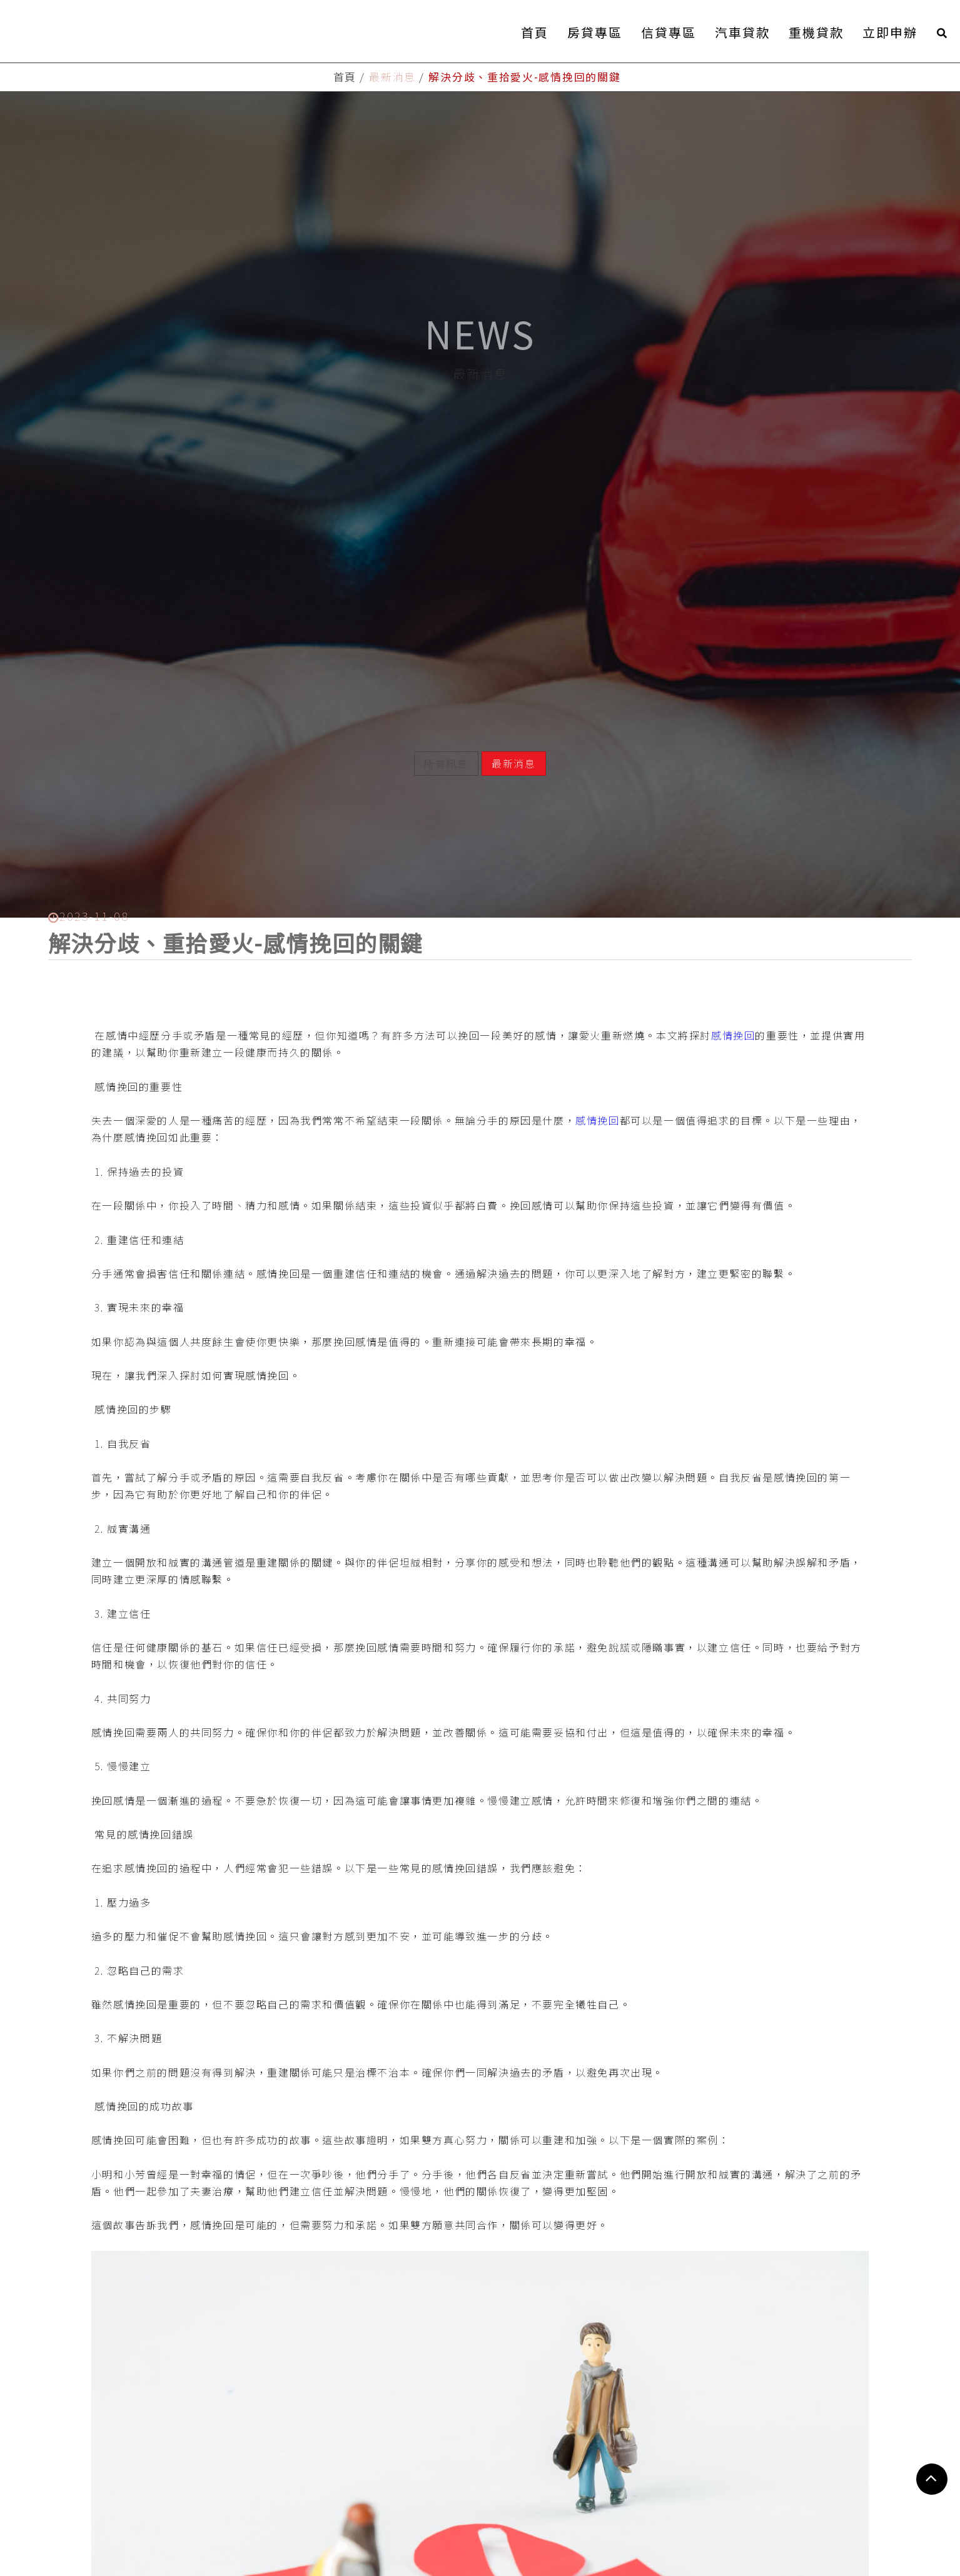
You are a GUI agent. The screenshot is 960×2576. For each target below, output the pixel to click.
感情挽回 (733, 993)
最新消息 (513, 728)
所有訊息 (446, 728)
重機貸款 (816, 32)
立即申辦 (889, 32)
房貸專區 (594, 32)
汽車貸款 (742, 32)
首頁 (534, 32)
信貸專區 (668, 32)
